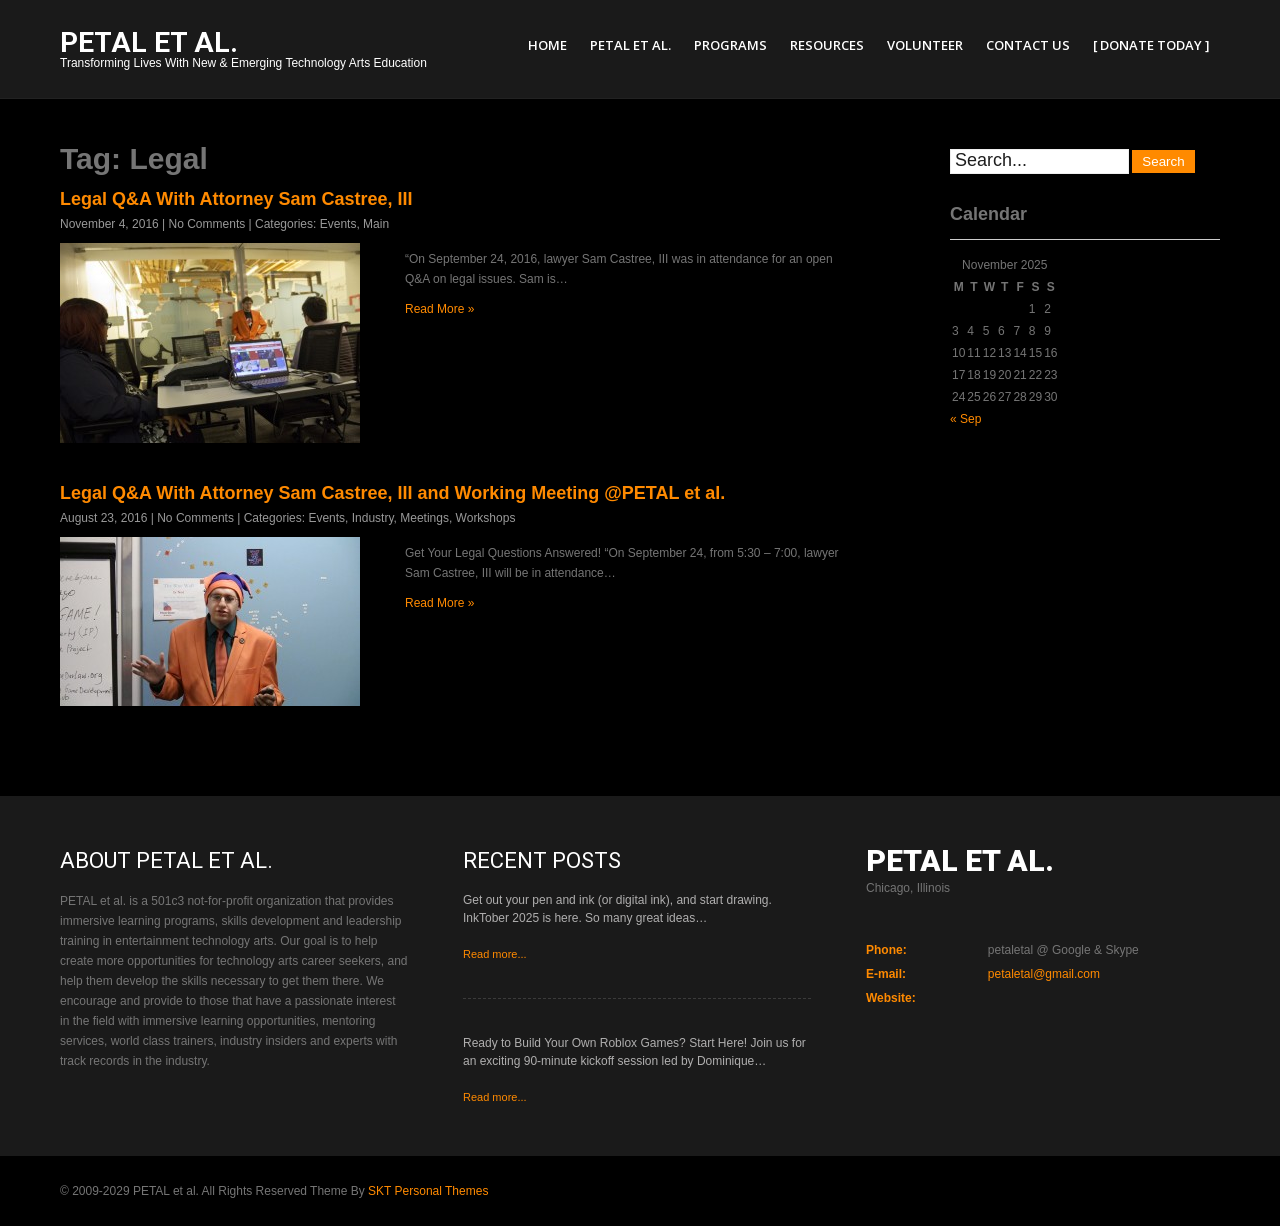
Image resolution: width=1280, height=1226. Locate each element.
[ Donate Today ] (1151, 45)
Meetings (424, 518)
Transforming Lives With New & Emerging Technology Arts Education (243, 51)
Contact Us (1028, 45)
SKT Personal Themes (428, 1191)
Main (376, 224)
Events (338, 224)
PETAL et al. (630, 45)
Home (547, 45)
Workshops (486, 518)
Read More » (439, 309)
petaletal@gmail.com (1044, 974)
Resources (827, 45)
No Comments (207, 224)
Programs (730, 45)
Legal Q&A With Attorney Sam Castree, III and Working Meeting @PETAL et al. (392, 493)
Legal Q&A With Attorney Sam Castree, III (236, 199)
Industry (373, 518)
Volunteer (925, 45)
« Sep (965, 419)
